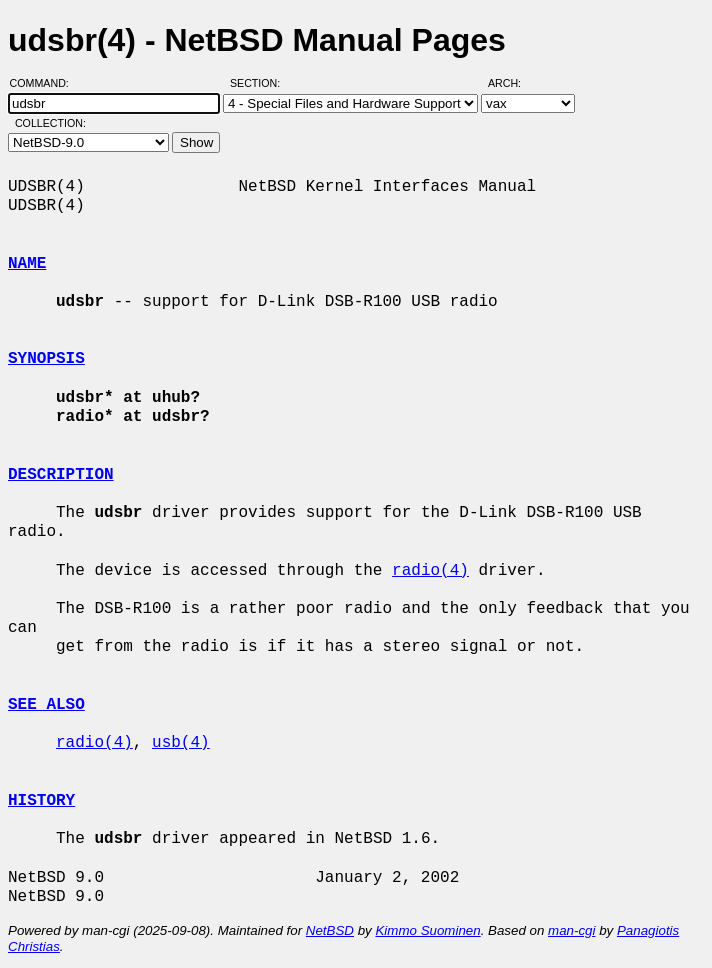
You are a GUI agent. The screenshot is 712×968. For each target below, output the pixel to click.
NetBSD (330, 930)
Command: (45, 83)
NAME (27, 264)
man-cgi (571, 930)
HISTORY (41, 801)
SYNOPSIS (46, 359)
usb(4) (181, 743)
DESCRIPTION (61, 475)
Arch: (513, 83)
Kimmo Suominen (427, 930)
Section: (259, 83)
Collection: (50, 123)
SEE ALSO (46, 705)
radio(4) (430, 571)
